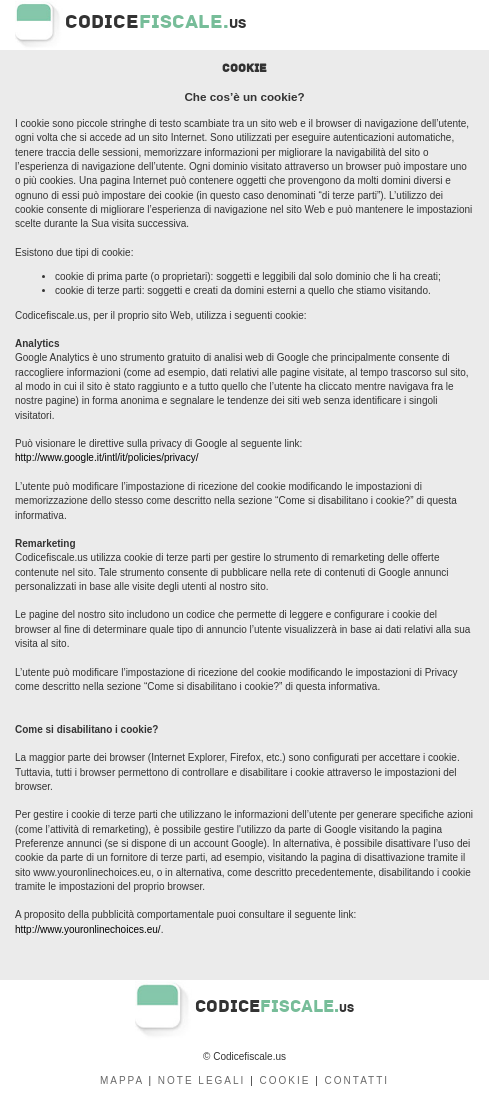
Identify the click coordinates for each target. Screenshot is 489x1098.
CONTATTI (357, 1080)
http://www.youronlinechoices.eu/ (88, 929)
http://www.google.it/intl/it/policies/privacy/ (106, 457)
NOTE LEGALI (202, 1080)
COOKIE (285, 1080)
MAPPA (122, 1080)
